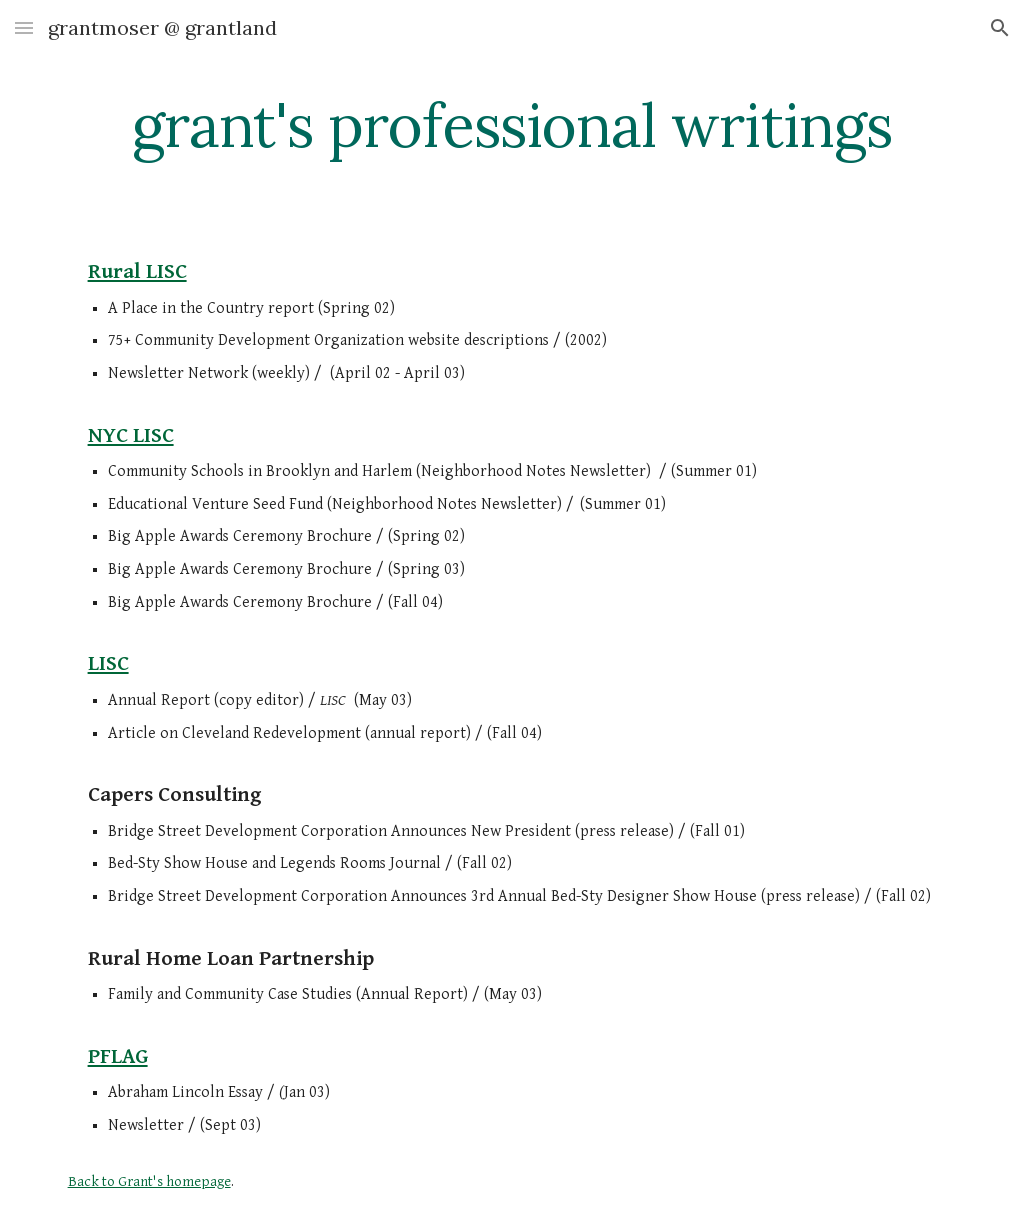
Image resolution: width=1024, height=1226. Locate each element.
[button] (24, 27)
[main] (512, 125)
